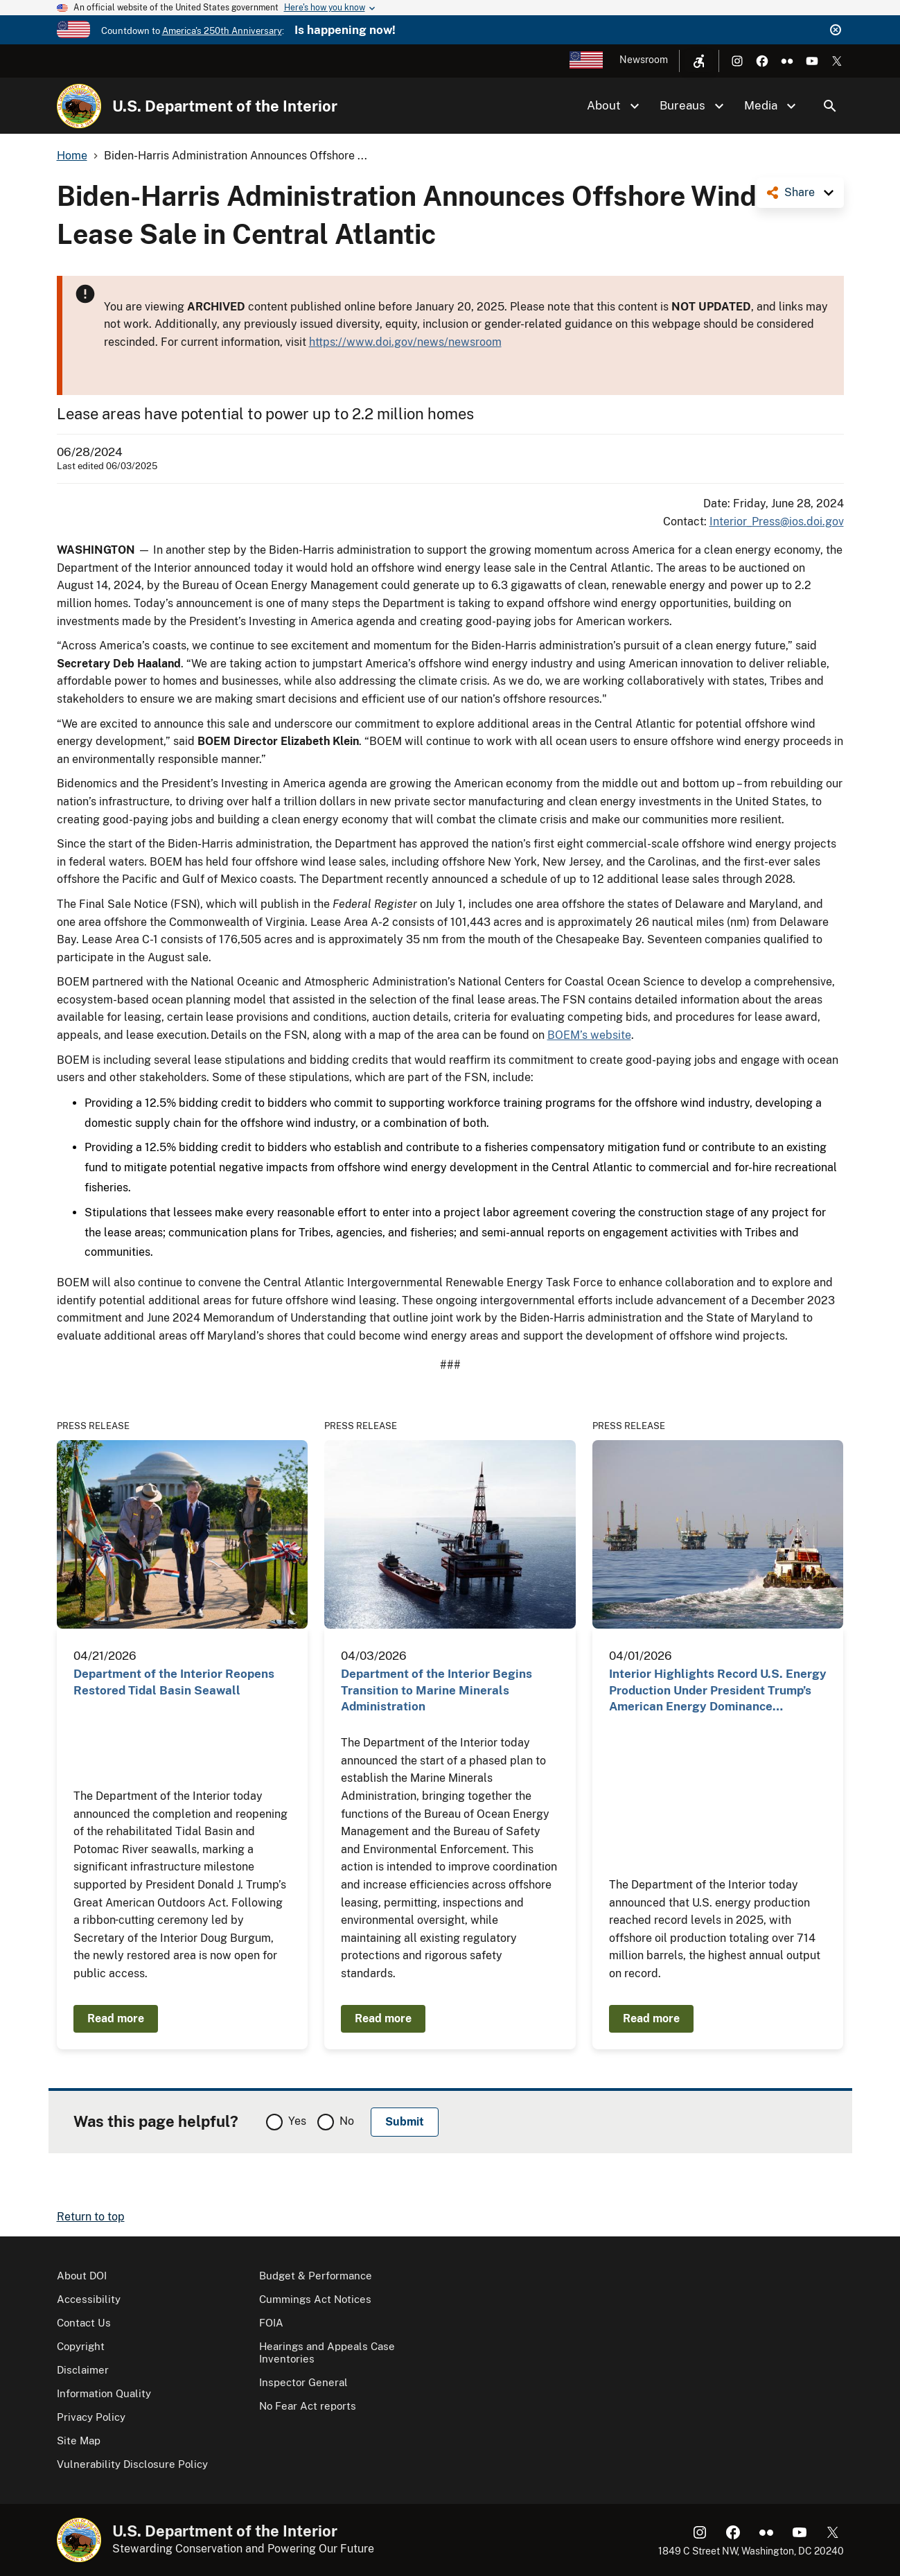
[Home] (79, 106)
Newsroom (643, 59)
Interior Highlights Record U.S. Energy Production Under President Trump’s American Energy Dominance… (718, 1690)
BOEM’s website (589, 1035)
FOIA (271, 2323)
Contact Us (84, 2323)
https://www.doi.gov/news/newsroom (405, 342)
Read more (115, 2018)
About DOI (82, 2275)
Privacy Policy (91, 2417)
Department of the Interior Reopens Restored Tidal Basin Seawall (173, 1682)
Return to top (91, 2216)
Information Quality (104, 2393)
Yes (297, 2121)
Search (830, 106)
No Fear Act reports (307, 2406)
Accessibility (89, 2299)
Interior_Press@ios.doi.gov (776, 521)
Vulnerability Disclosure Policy (132, 2464)
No (346, 2121)
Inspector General (303, 2382)
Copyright (81, 2346)
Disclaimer (83, 2370)
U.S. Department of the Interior (224, 106)
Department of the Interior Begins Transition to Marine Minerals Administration (436, 1690)
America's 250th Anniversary (222, 31)
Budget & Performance (315, 2275)
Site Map (78, 2440)
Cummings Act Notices (315, 2299)
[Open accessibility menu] (699, 61)
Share (799, 192)
